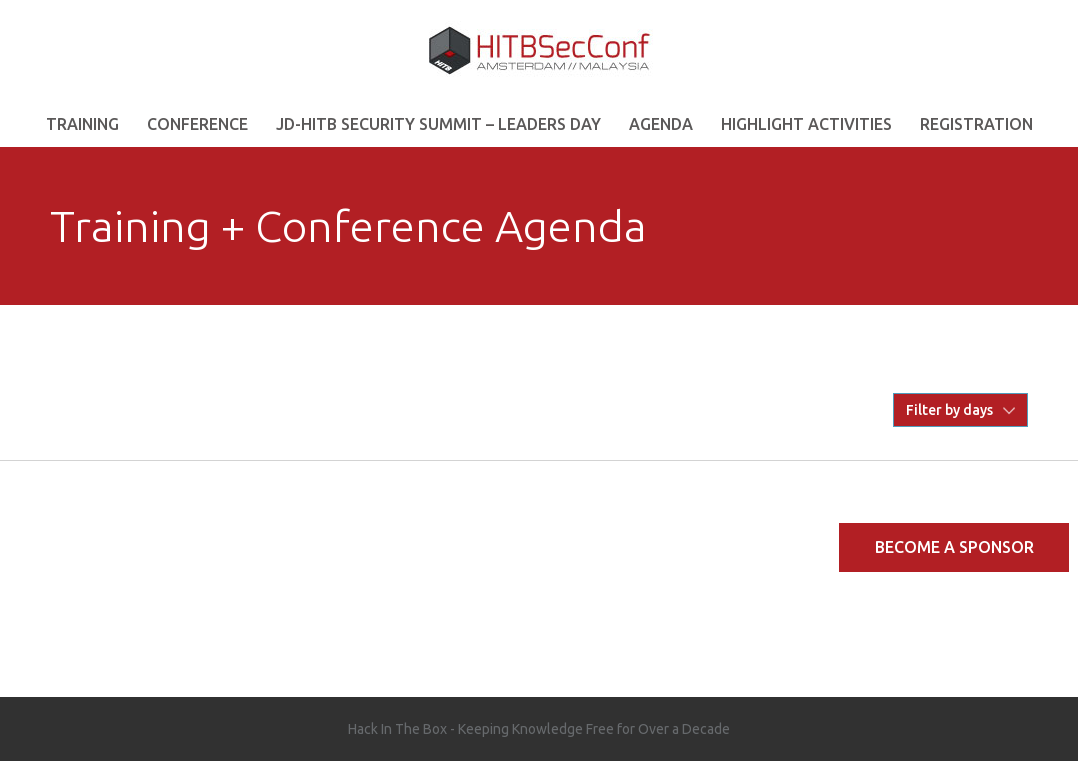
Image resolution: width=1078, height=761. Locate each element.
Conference (197, 124)
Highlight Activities (806, 124)
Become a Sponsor (954, 547)
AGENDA (661, 124)
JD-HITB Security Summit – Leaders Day (438, 124)
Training (82, 124)
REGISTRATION (976, 124)
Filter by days (949, 410)
